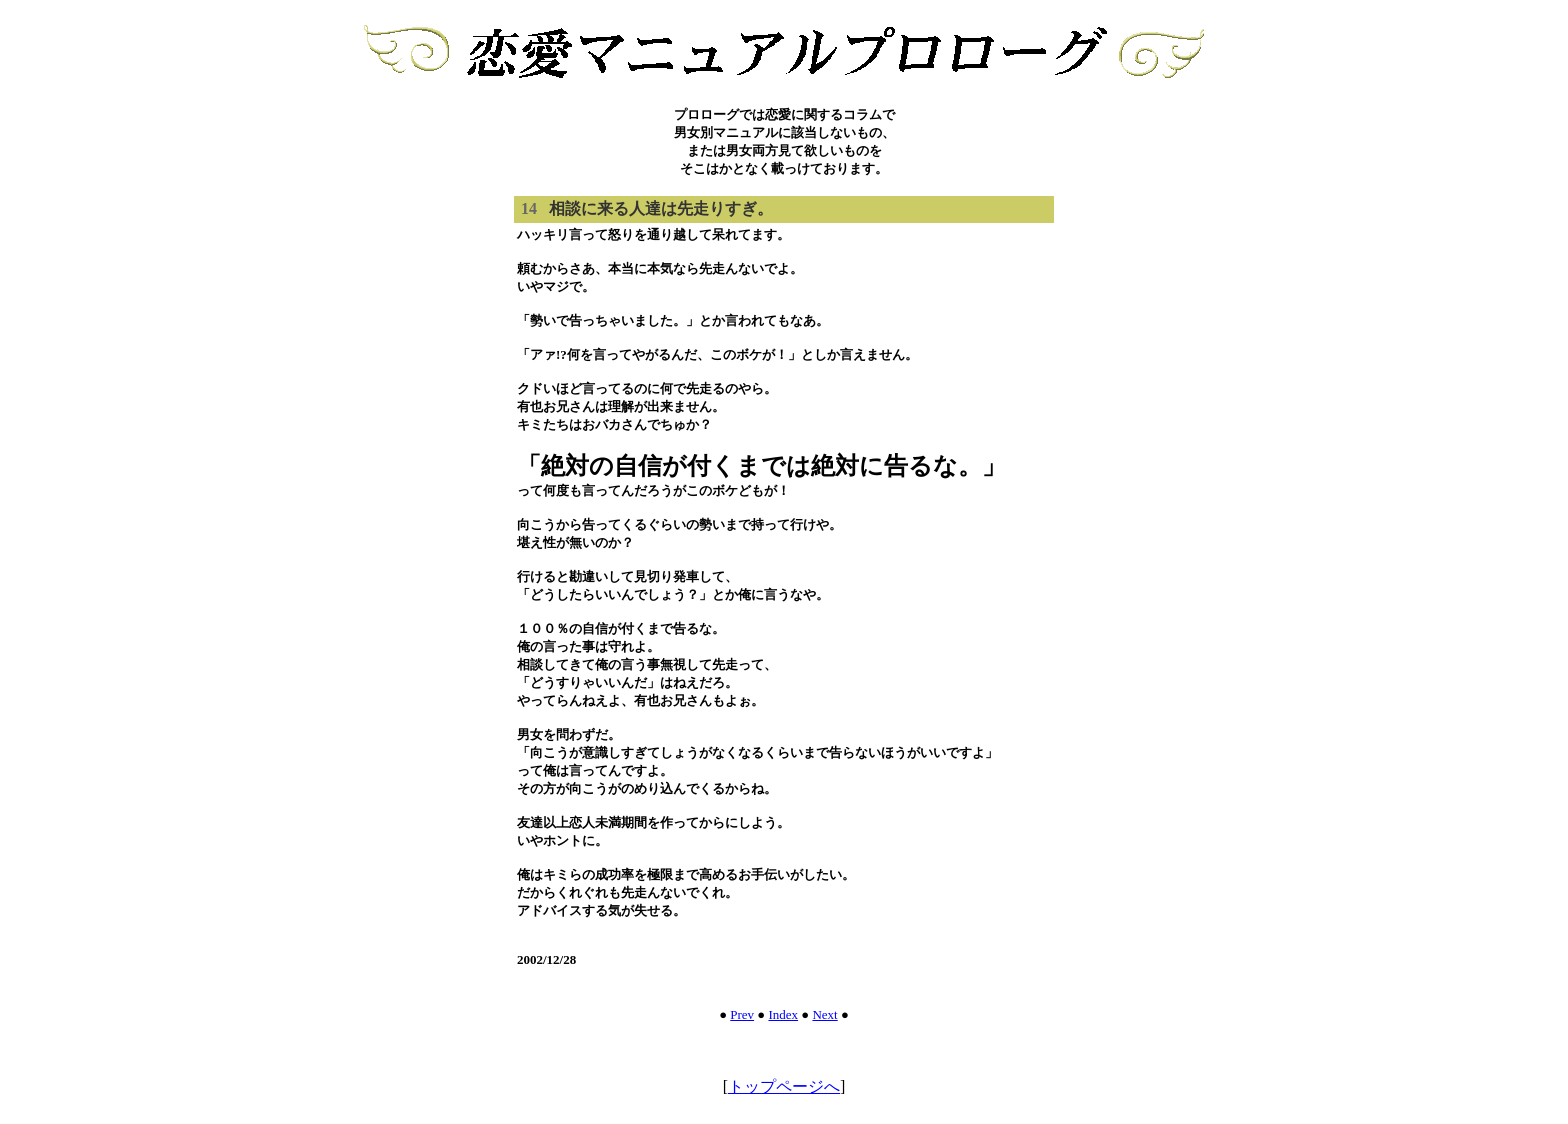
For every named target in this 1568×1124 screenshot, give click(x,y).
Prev (742, 1014)
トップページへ (784, 1086)
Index (783, 1014)
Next (824, 1014)
